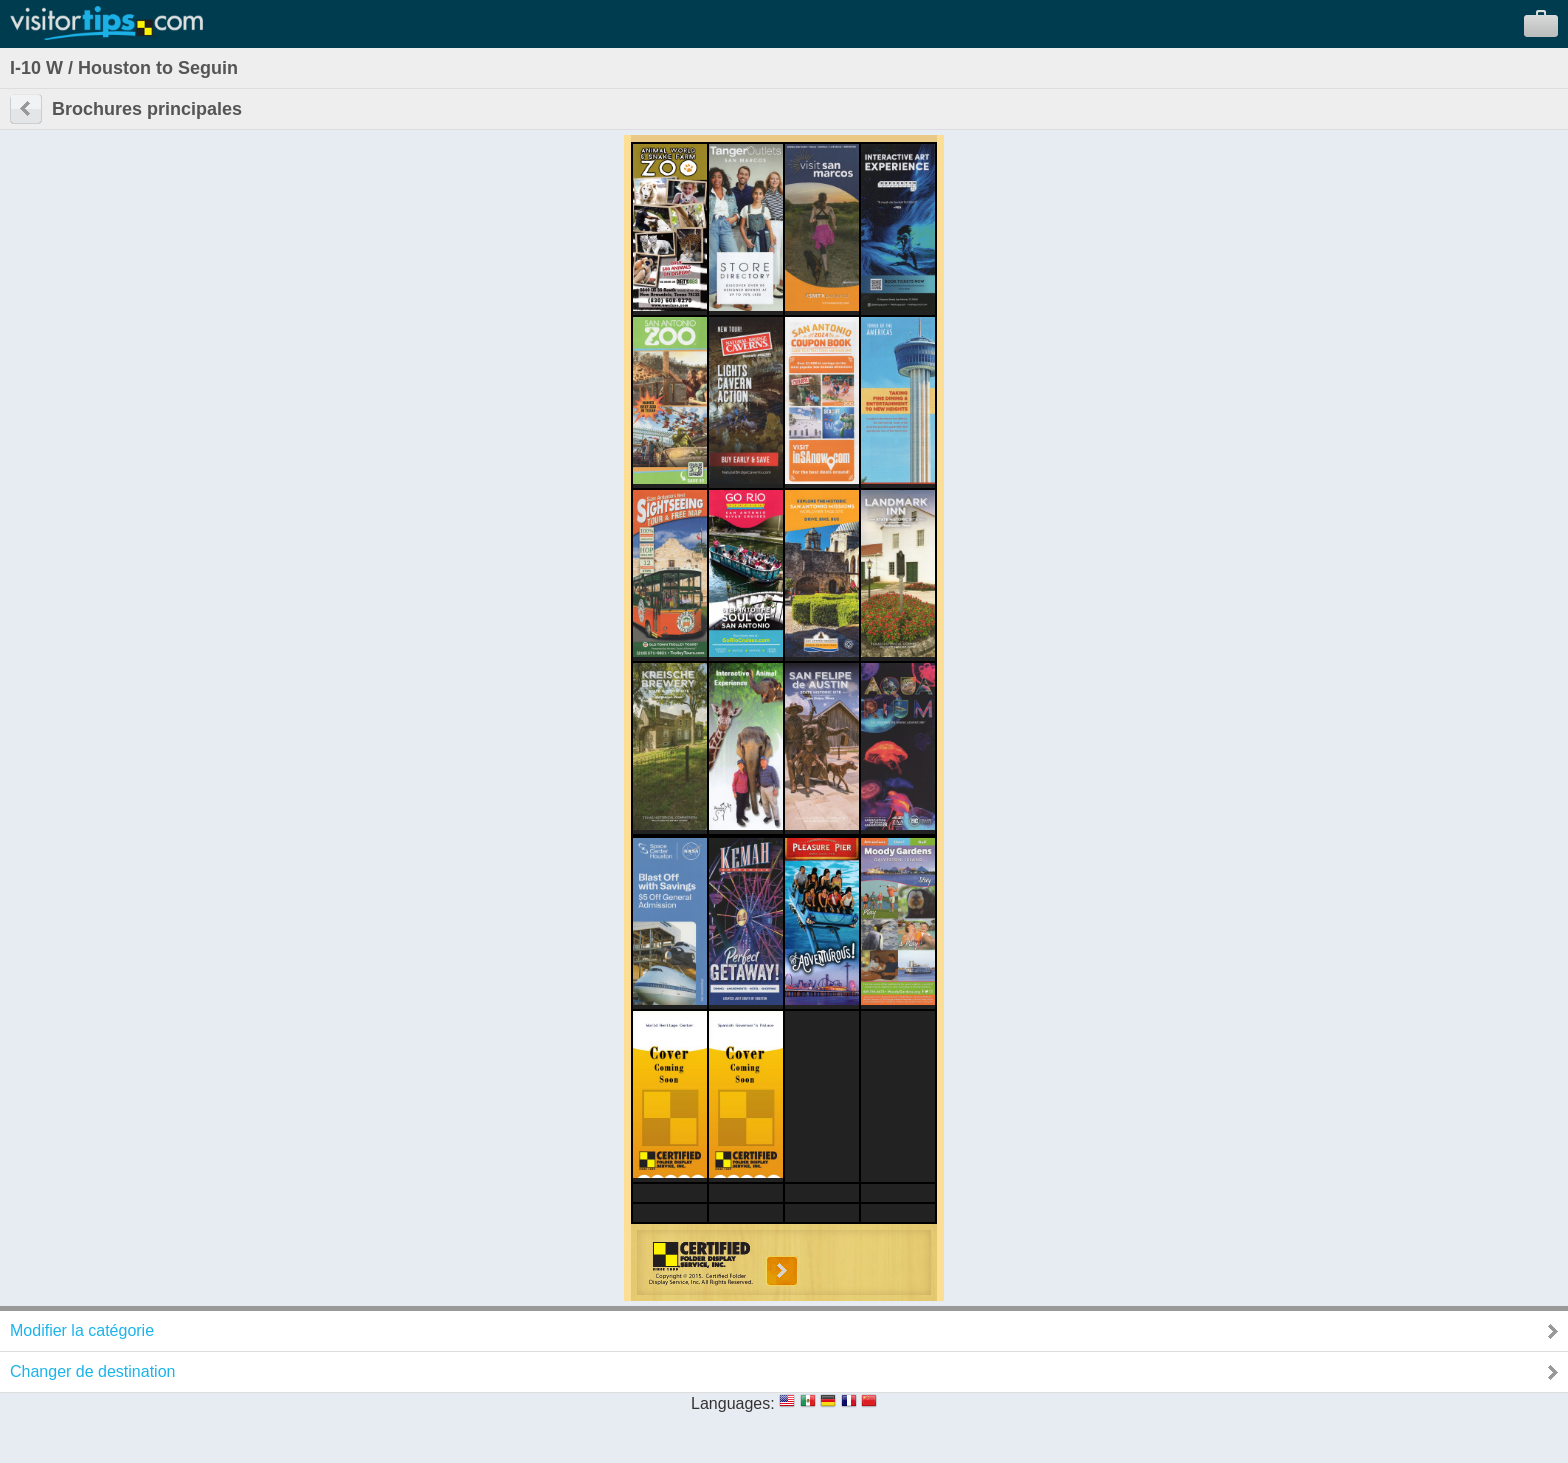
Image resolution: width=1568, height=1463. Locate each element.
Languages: (733, 1403)
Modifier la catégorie (82, 1330)
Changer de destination (92, 1371)
